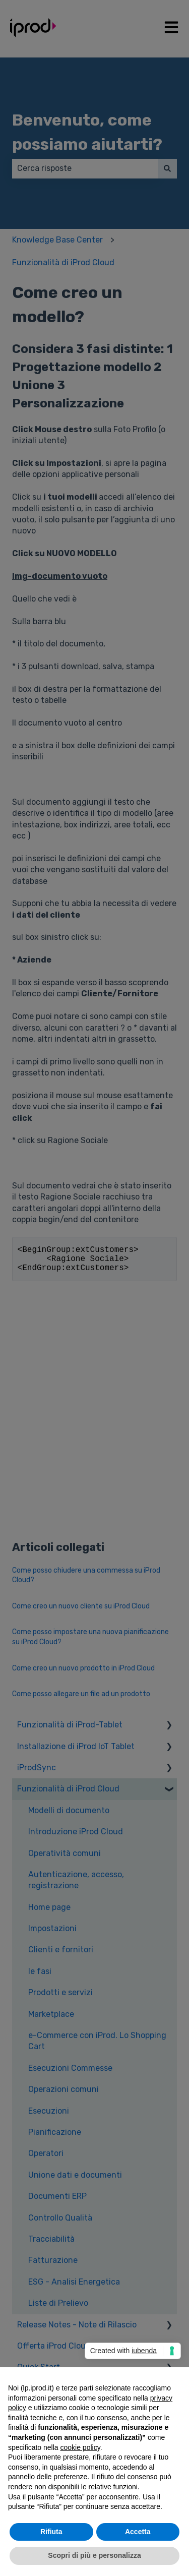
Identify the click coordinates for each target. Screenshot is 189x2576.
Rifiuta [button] (51, 2532)
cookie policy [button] (80, 2447)
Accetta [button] (138, 2532)
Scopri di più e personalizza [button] (94, 2555)
